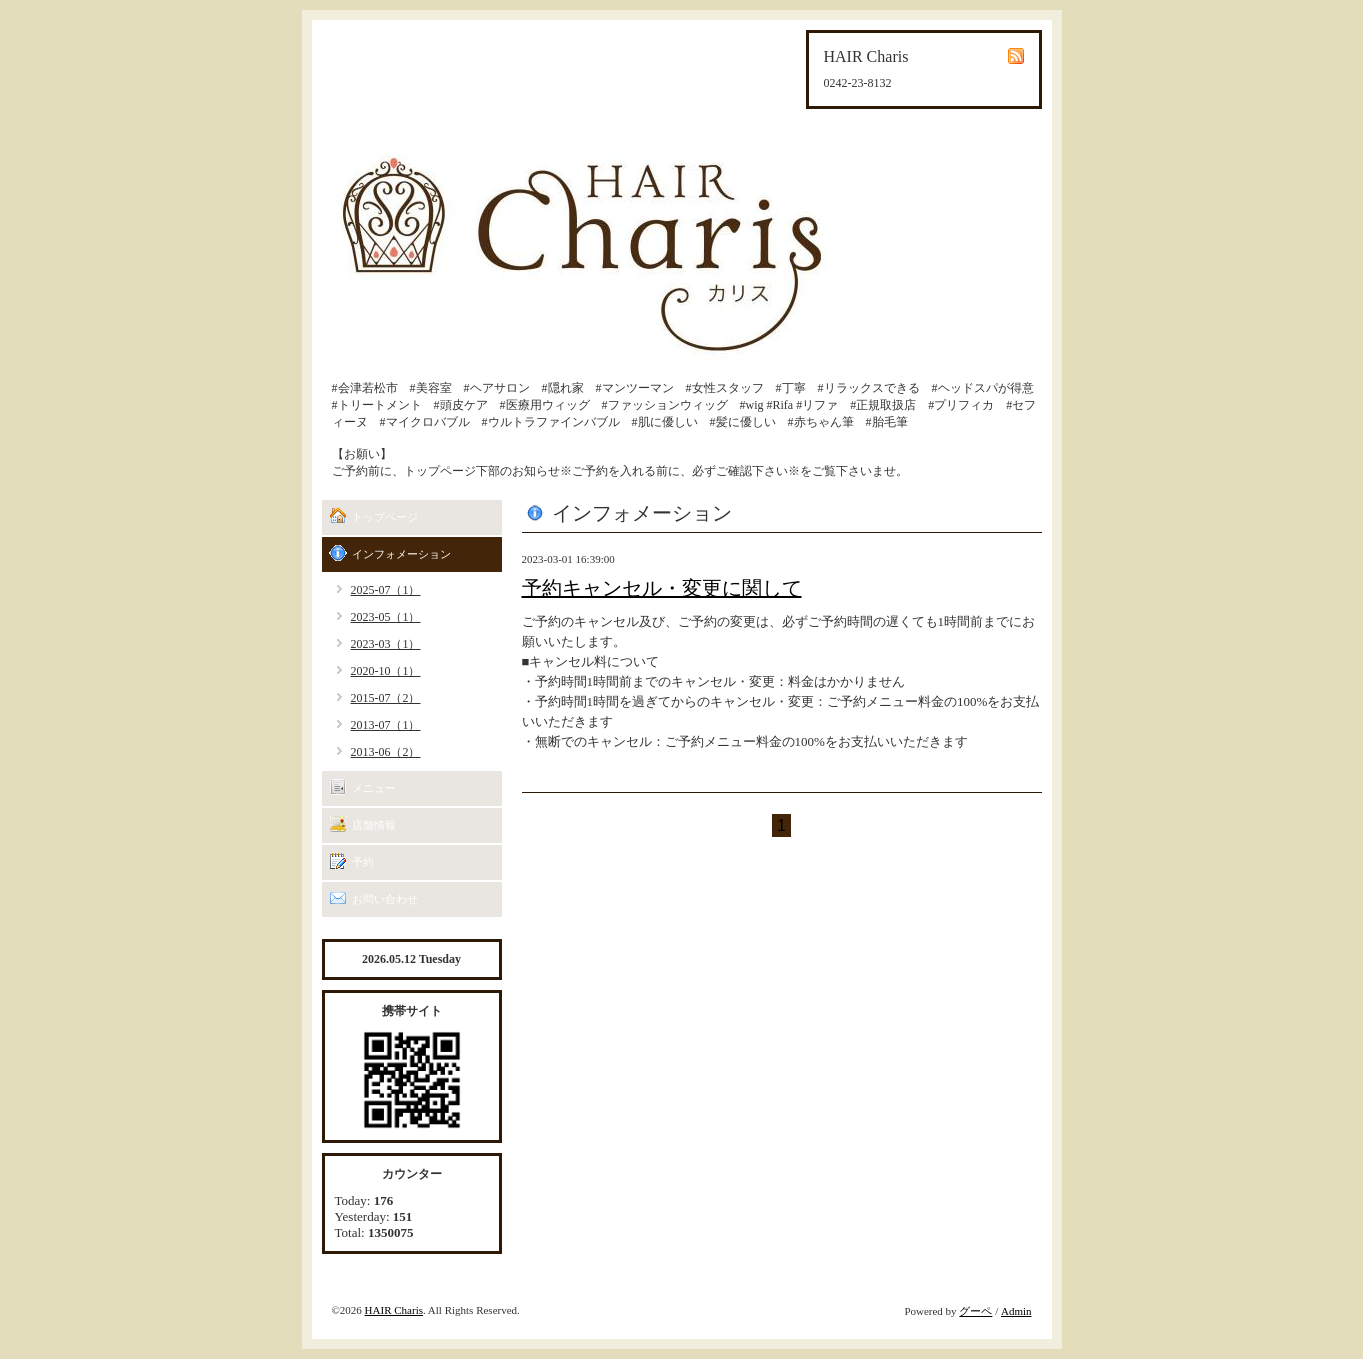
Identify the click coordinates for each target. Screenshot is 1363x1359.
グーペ (975, 1311)
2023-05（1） (386, 617)
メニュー (374, 788)
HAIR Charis (394, 1310)
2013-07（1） (386, 725)
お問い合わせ (385, 899)
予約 (363, 862)
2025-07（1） (386, 590)
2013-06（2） (386, 752)
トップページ (385, 517)
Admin (1016, 1311)
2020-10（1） (386, 671)
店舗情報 (374, 825)
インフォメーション (401, 554)
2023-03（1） (386, 644)
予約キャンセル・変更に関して (662, 588)
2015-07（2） (386, 698)
